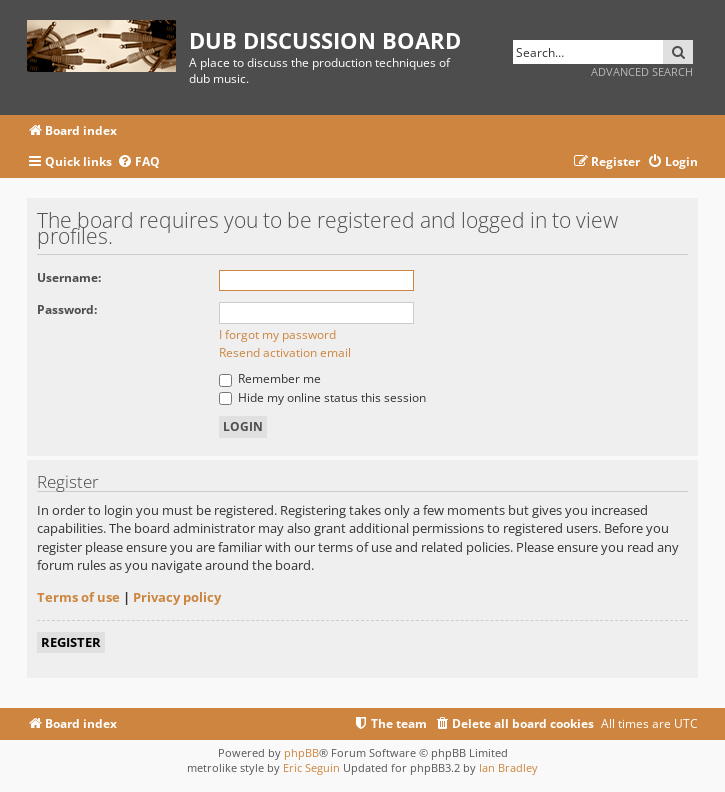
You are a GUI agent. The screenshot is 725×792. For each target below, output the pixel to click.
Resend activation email (285, 352)
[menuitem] (138, 162)
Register (71, 642)
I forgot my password (277, 334)
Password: (67, 309)
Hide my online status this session (322, 397)
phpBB (301, 752)
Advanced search (642, 71)
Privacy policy (177, 597)
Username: (69, 277)
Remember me (270, 378)
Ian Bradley (508, 767)
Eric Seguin (311, 767)
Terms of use (78, 597)
